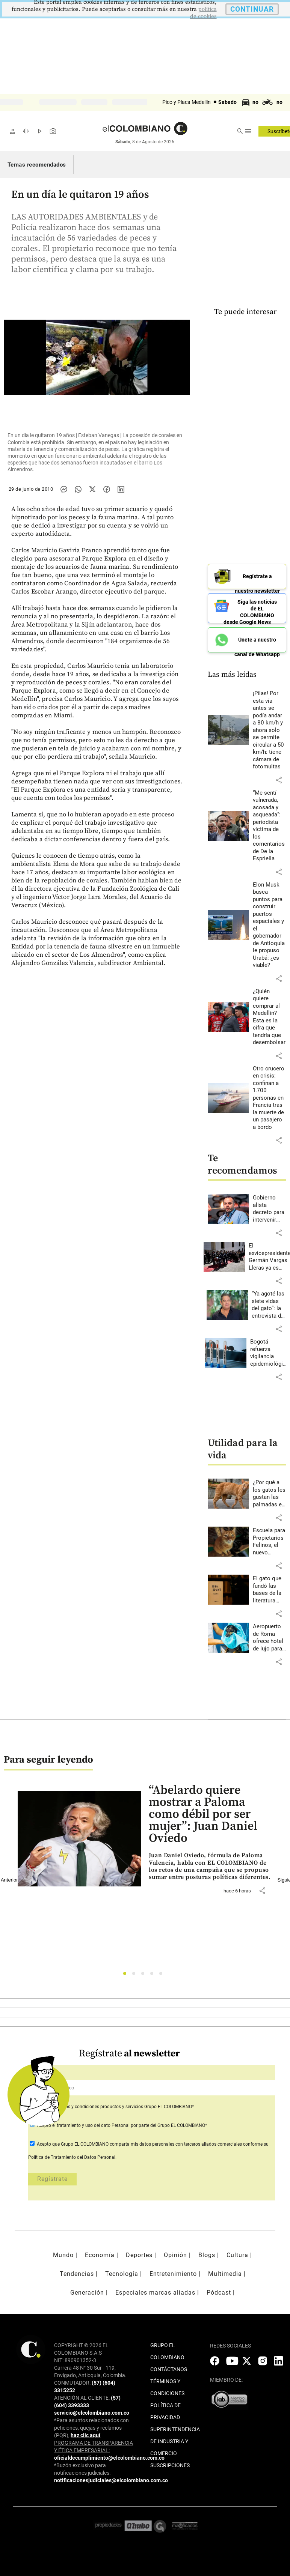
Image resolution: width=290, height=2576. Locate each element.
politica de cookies (203, 13)
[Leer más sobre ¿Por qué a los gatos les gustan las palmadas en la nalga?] (269, 1493)
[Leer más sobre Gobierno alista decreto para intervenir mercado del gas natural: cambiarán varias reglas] (269, 1208)
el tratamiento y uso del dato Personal (90, 2125)
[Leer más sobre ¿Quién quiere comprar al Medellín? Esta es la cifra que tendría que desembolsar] (269, 1017)
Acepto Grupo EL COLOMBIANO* (115, 2106)
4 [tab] (154, 1975)
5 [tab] (163, 1975)
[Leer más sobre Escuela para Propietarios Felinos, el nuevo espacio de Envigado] (269, 1541)
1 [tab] (126, 1975)
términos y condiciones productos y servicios (98, 2106)
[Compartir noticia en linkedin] (121, 489)
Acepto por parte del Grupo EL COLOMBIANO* (121, 2125)
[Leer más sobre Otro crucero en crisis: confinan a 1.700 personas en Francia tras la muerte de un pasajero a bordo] (269, 1098)
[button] (278, 780)
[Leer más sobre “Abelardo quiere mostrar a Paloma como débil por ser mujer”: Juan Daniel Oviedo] (210, 1866)
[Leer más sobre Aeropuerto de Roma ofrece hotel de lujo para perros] (269, 1637)
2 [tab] (135, 1975)
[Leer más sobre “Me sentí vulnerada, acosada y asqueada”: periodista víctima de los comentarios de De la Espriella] (269, 826)
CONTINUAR (252, 9)
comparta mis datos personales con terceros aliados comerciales (176, 2144)
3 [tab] (144, 1975)
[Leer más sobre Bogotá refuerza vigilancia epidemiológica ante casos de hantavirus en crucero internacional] (269, 1353)
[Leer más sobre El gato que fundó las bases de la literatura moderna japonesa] (269, 1589)
